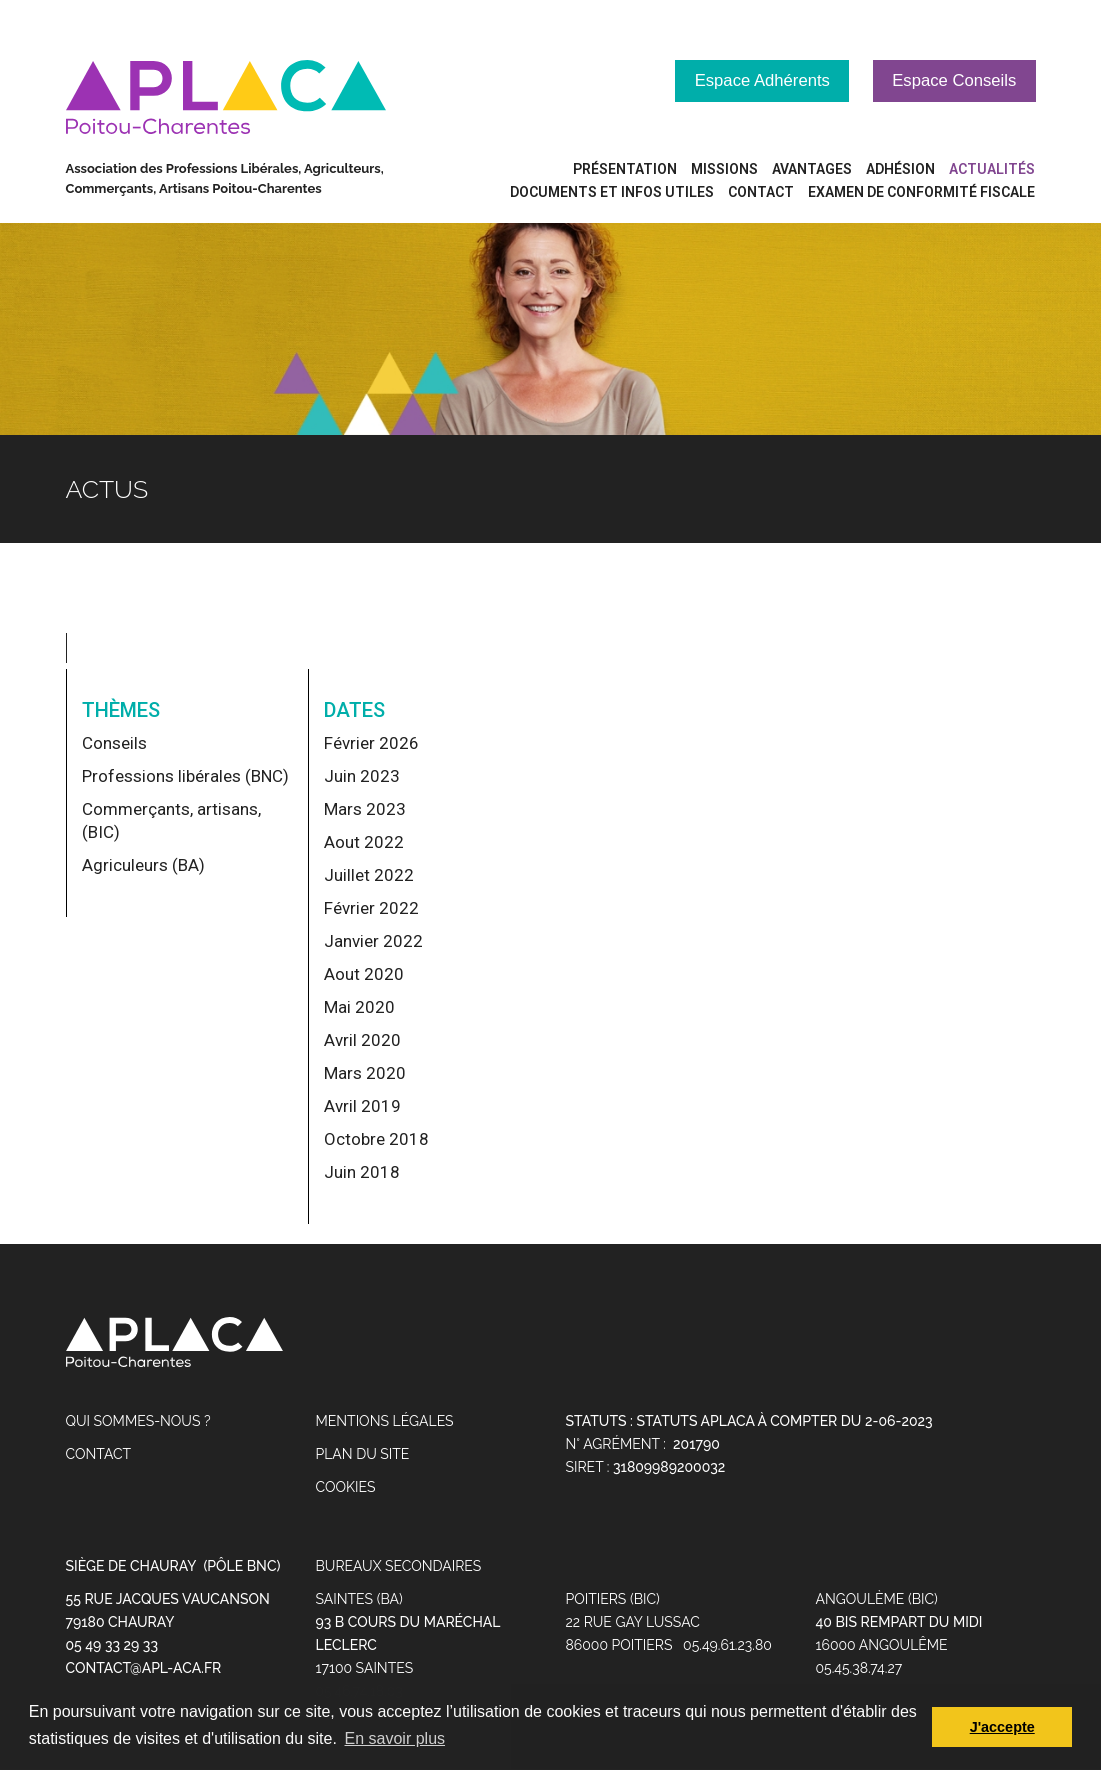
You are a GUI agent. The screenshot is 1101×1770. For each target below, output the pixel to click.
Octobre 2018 (376, 1139)
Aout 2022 (364, 842)
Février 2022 (371, 908)
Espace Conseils (952, 80)
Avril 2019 (362, 1106)
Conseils (114, 743)
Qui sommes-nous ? (138, 1422)
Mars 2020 (365, 1073)
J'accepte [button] (1002, 1727)
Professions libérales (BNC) (185, 776)
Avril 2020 (362, 1040)
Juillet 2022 (369, 875)
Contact (99, 1455)
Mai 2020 (359, 1007)
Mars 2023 (365, 809)
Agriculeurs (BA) (143, 865)
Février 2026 (371, 743)
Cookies (346, 1488)
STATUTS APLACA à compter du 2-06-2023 (784, 1422)
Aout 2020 (364, 974)
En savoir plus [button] (395, 1738)
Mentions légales (385, 1422)
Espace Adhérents (756, 80)
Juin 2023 (362, 776)
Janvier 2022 (373, 941)
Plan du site (363, 1455)
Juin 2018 (362, 1172)
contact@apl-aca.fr (144, 1669)
